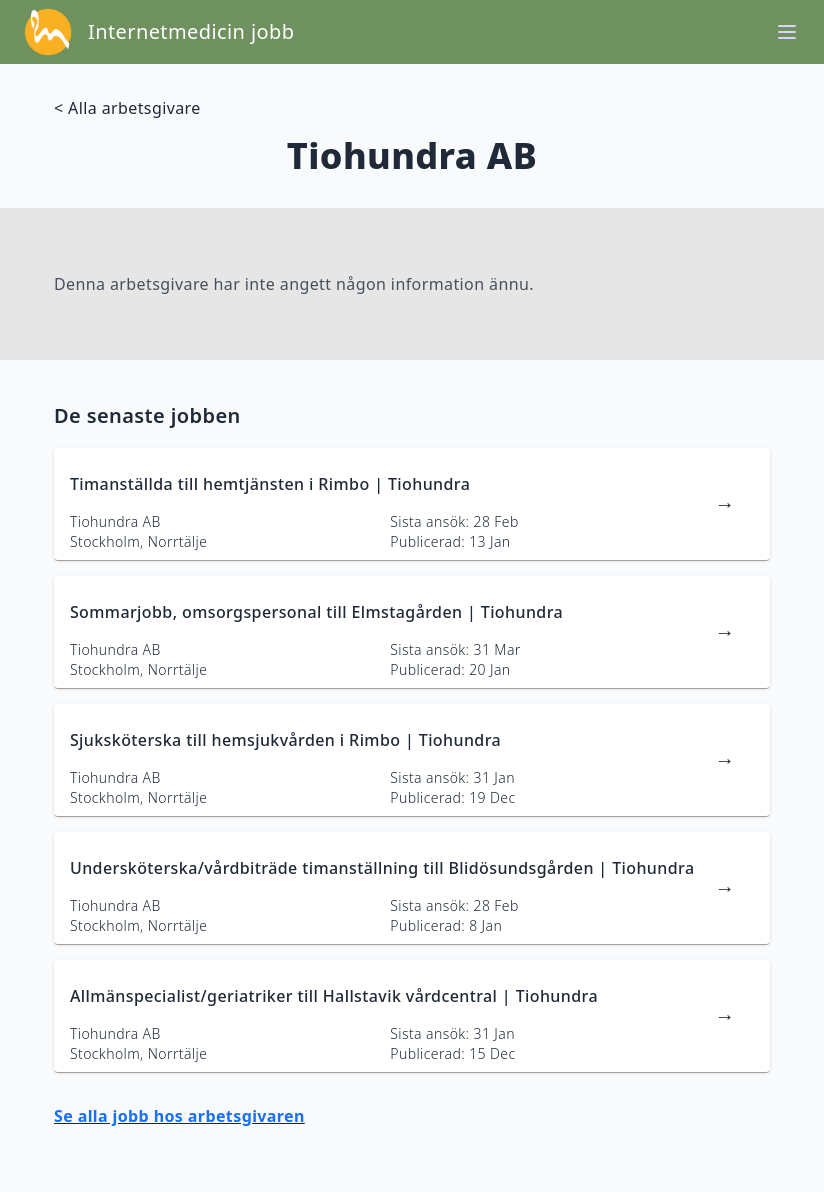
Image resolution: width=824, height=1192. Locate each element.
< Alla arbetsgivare (127, 108)
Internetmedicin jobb (191, 31)
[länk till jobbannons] (412, 504)
